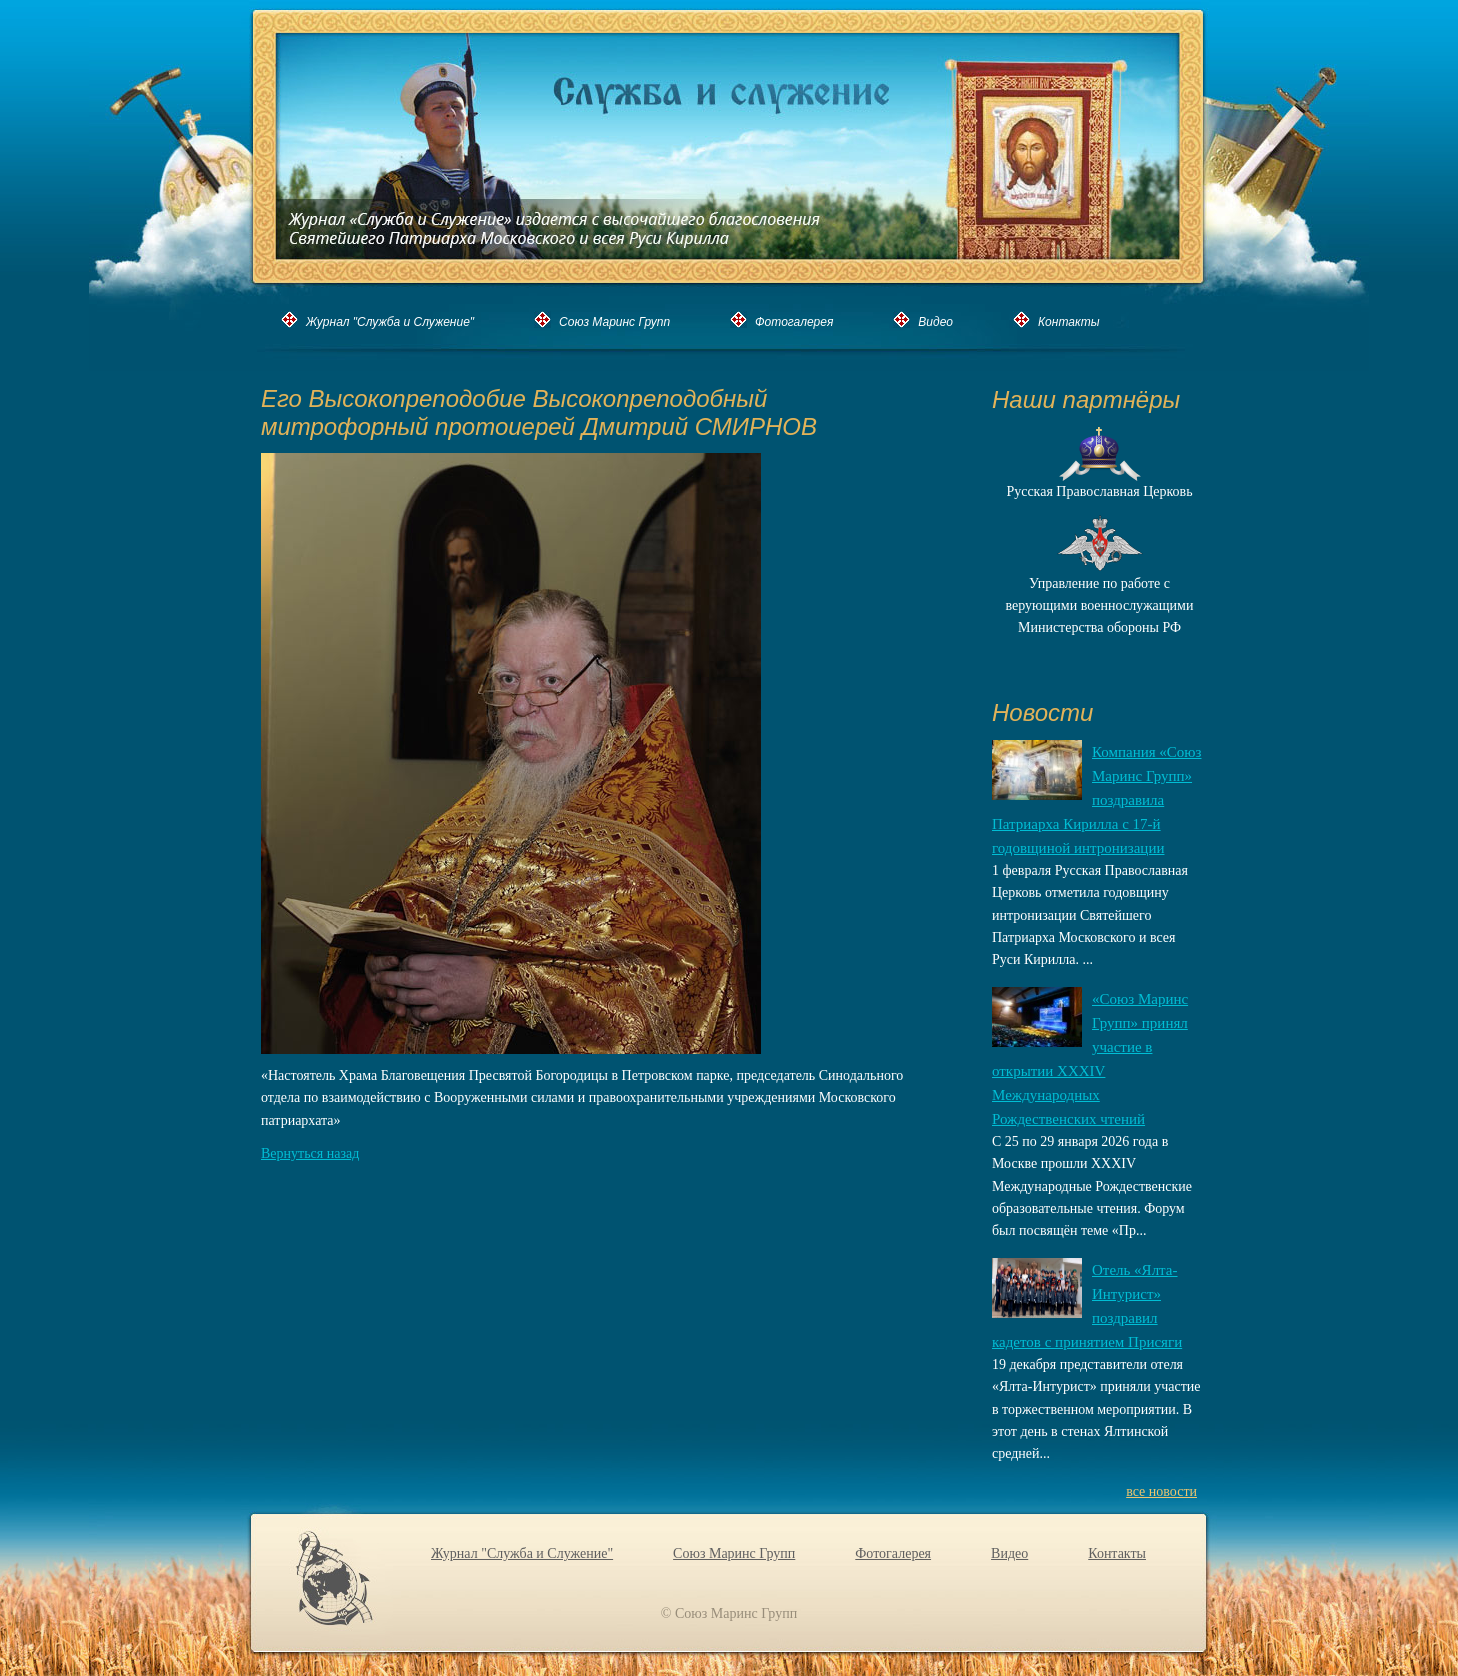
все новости (1161, 1491)
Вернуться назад (310, 1153)
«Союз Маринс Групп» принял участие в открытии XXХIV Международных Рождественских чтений (1090, 1059)
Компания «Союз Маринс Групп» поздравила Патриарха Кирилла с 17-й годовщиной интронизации (1097, 800)
